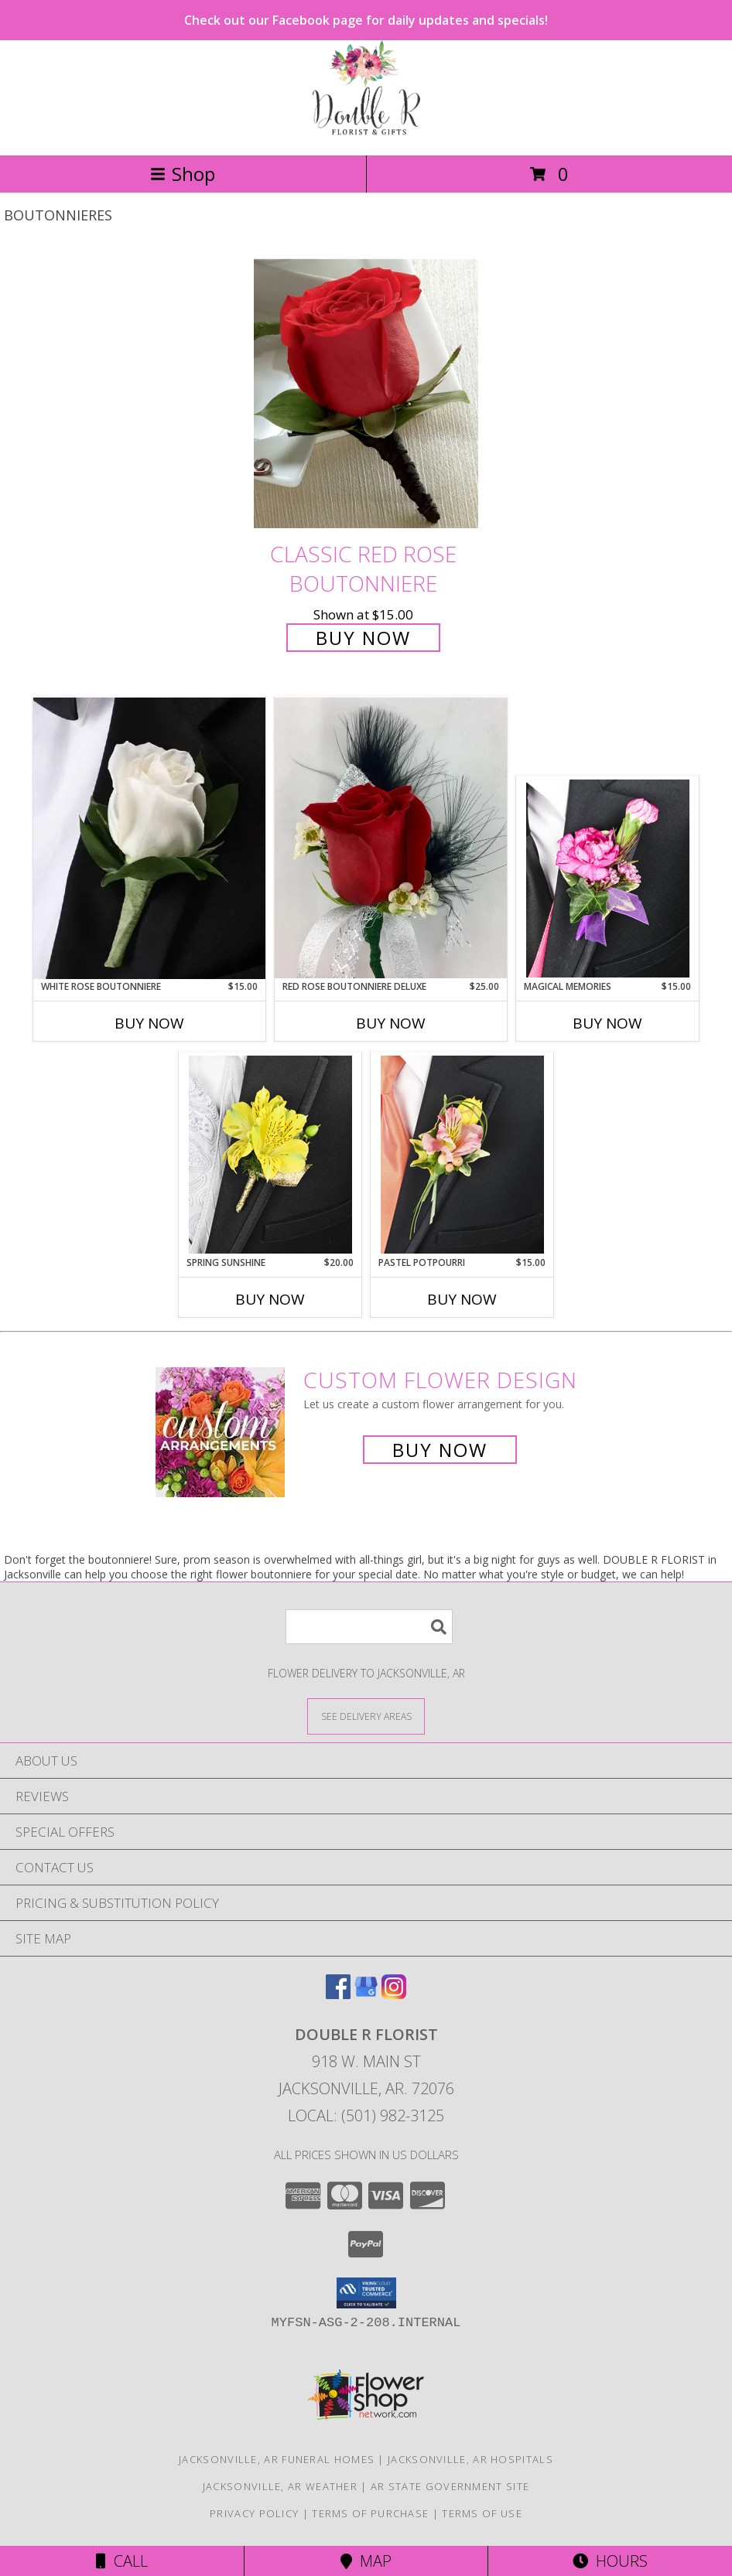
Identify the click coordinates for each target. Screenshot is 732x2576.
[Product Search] (369, 1626)
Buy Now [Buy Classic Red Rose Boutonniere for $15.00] (363, 637)
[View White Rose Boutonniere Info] (149, 838)
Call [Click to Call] (122, 2560)
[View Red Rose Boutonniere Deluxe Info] (391, 838)
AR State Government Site (450, 2486)
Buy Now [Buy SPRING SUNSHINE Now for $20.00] (270, 1299)
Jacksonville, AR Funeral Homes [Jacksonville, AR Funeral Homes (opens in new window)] (277, 2459)
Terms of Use (482, 2513)
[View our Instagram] (393, 1994)
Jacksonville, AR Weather (280, 2486)
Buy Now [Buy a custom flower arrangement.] (439, 1449)
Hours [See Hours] (610, 2560)
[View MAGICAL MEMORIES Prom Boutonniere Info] (607, 879)
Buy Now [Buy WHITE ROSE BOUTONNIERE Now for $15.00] (149, 1023)
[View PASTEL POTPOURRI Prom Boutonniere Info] (462, 1155)
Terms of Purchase (370, 2513)
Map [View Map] (366, 2560)
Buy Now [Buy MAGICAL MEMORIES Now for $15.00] (607, 1023)
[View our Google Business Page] (366, 1994)
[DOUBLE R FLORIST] (366, 132)
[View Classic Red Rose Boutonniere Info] (366, 392)
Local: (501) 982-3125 (366, 2115)
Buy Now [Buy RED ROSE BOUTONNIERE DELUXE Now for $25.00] (391, 1023)
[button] (366, 2292)
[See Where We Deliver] (366, 1715)
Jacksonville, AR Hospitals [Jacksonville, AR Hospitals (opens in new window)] (470, 2459)
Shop (182, 173)
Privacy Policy (254, 2513)
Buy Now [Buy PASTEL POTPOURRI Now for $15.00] (462, 1299)
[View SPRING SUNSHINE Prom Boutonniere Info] (270, 1155)
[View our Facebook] (338, 1994)
